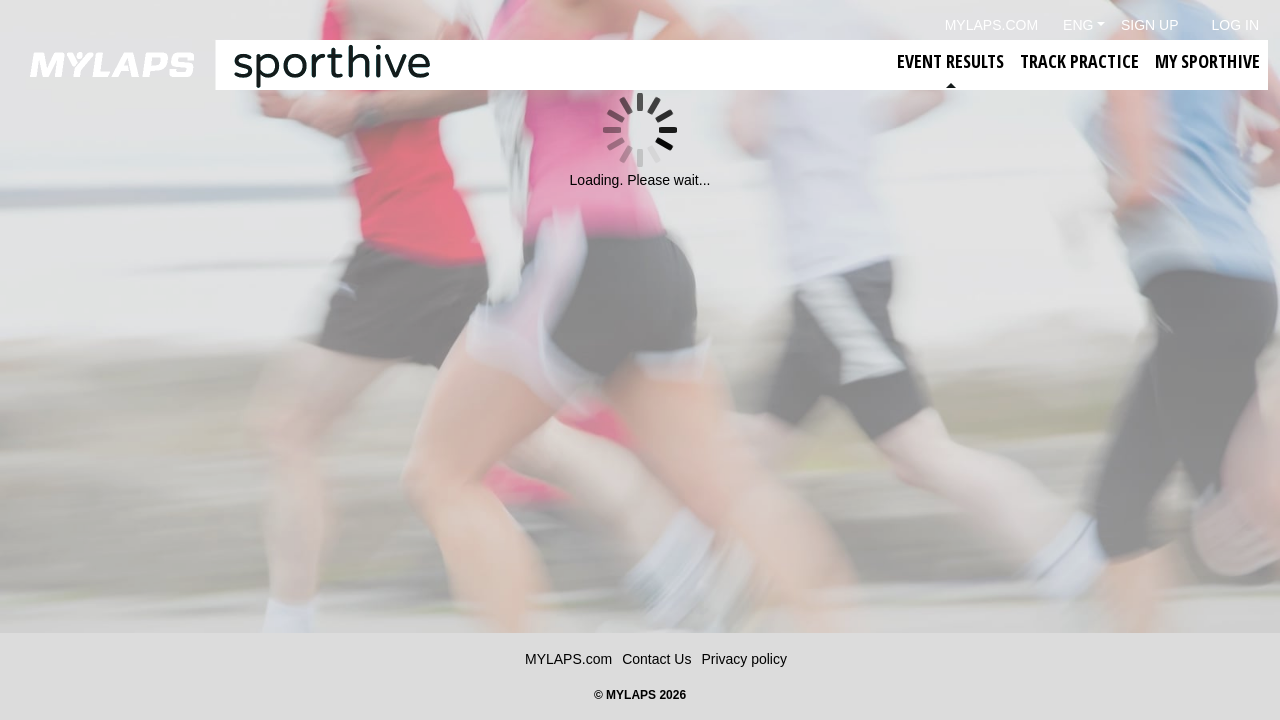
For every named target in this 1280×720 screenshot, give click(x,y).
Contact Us (656, 659)
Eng (1078, 25)
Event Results (950, 61)
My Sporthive (1207, 61)
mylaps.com (991, 25)
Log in (1235, 25)
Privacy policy (744, 659)
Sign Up (1150, 25)
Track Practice (1079, 61)
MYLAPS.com (568, 659)
